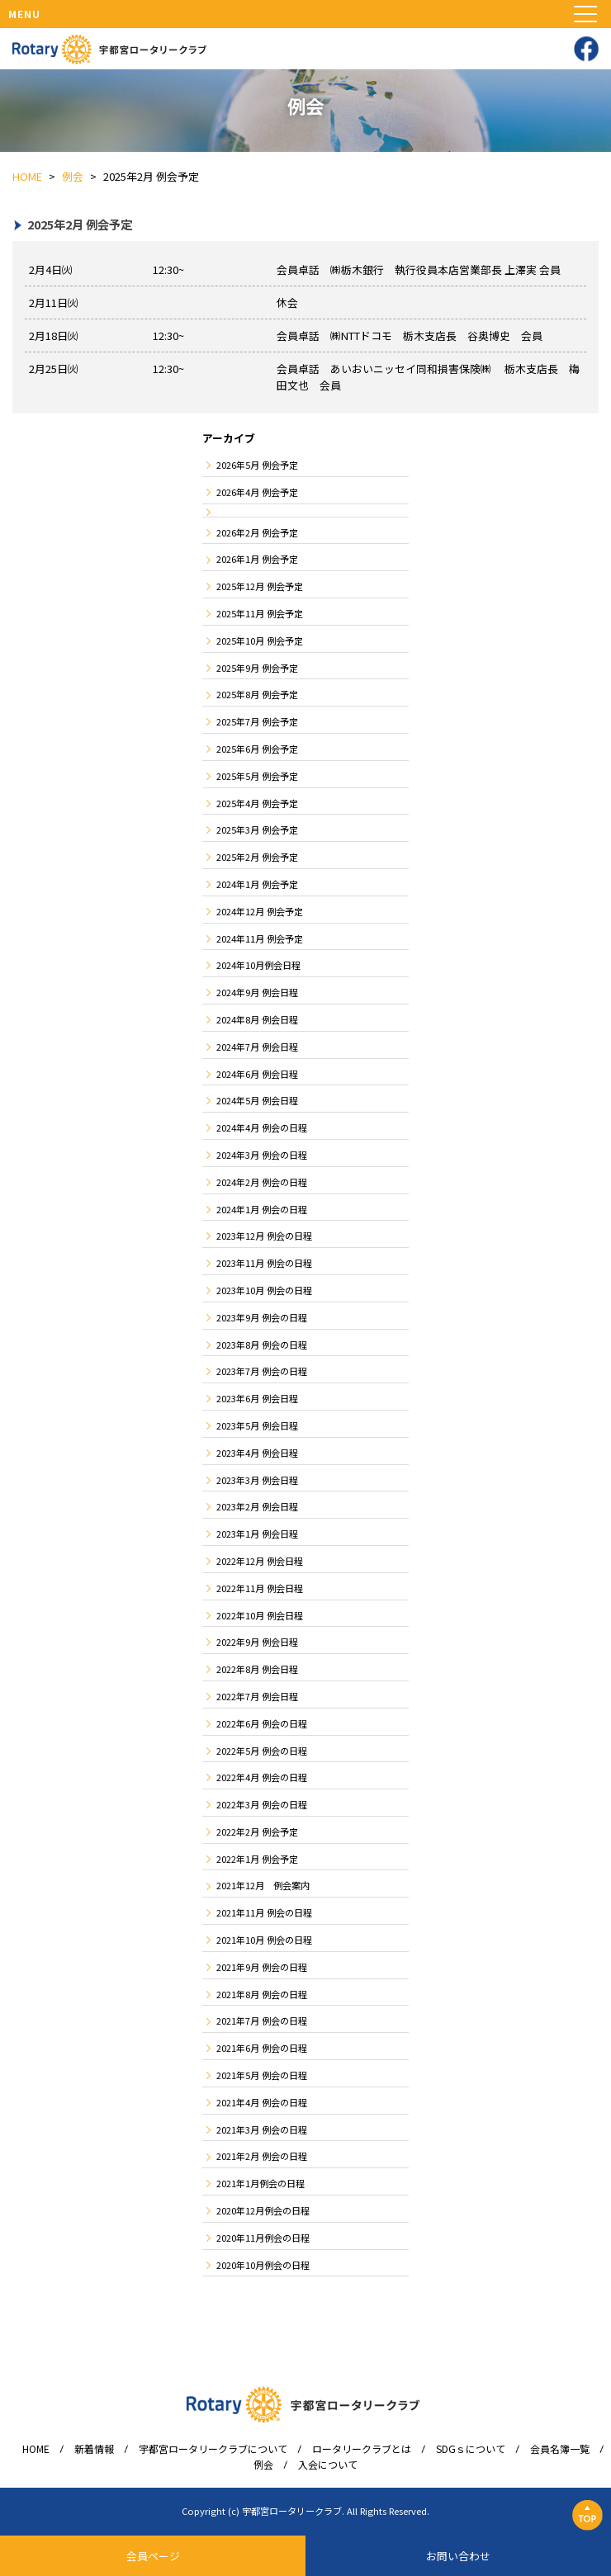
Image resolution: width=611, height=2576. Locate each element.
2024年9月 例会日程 (257, 992)
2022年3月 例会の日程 (261, 1804)
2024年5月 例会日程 (257, 1100)
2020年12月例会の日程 (263, 2210)
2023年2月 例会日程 (257, 1506)
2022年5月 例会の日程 (261, 1750)
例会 (263, 2465)
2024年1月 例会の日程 (261, 1209)
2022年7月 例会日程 (257, 1696)
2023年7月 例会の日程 (261, 1371)
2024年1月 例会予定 (257, 884)
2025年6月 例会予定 (257, 748)
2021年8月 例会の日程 (261, 1994)
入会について (328, 2465)
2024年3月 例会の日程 (261, 1154)
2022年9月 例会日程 (257, 1641)
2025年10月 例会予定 (259, 640)
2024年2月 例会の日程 (261, 1182)
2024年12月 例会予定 (259, 911)
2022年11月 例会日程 (259, 1588)
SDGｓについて (470, 2449)
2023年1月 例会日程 (257, 1533)
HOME (36, 2449)
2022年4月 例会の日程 (261, 1777)
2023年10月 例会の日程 (264, 1290)
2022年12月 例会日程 (259, 1560)
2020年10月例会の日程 (263, 2264)
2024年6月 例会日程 (257, 1073)
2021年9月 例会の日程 (261, 1966)
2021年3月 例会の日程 (261, 2129)
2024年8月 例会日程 (257, 1019)
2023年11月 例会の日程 (264, 1262)
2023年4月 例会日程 (257, 1452)
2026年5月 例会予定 (257, 464)
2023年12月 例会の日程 (264, 1235)
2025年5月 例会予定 (257, 775)
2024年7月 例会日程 (257, 1046)
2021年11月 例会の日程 (264, 1912)
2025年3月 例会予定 (257, 829)
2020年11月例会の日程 (263, 2237)
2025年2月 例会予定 (257, 856)
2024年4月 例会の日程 (261, 1127)
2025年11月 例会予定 (259, 613)
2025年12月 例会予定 (259, 586)
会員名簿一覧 (560, 2449)
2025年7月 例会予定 (257, 721)
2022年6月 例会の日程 (261, 1723)
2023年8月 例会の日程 (261, 1344)
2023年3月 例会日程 (257, 1480)
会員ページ (153, 2556)
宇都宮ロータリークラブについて (213, 2449)
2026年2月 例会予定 (257, 532)
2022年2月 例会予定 (257, 1831)
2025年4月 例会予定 (257, 803)
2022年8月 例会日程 (257, 1669)
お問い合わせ (458, 2556)
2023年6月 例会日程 (257, 1398)
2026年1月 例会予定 (257, 558)
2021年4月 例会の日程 (261, 2102)
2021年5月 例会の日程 (261, 2075)
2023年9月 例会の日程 (261, 1317)
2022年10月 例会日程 (259, 1615)
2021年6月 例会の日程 (261, 2047)
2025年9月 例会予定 (257, 667)
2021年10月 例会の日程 (264, 1939)
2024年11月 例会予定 (259, 938)
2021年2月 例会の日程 (261, 2155)
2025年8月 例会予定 (257, 694)
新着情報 (94, 2449)
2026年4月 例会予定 (257, 492)
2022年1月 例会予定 (257, 1858)
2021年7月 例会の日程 (261, 2020)
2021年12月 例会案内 (263, 1885)
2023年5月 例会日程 (257, 1425)
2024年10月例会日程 (258, 964)
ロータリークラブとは (361, 2449)
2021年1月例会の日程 (260, 2183)
